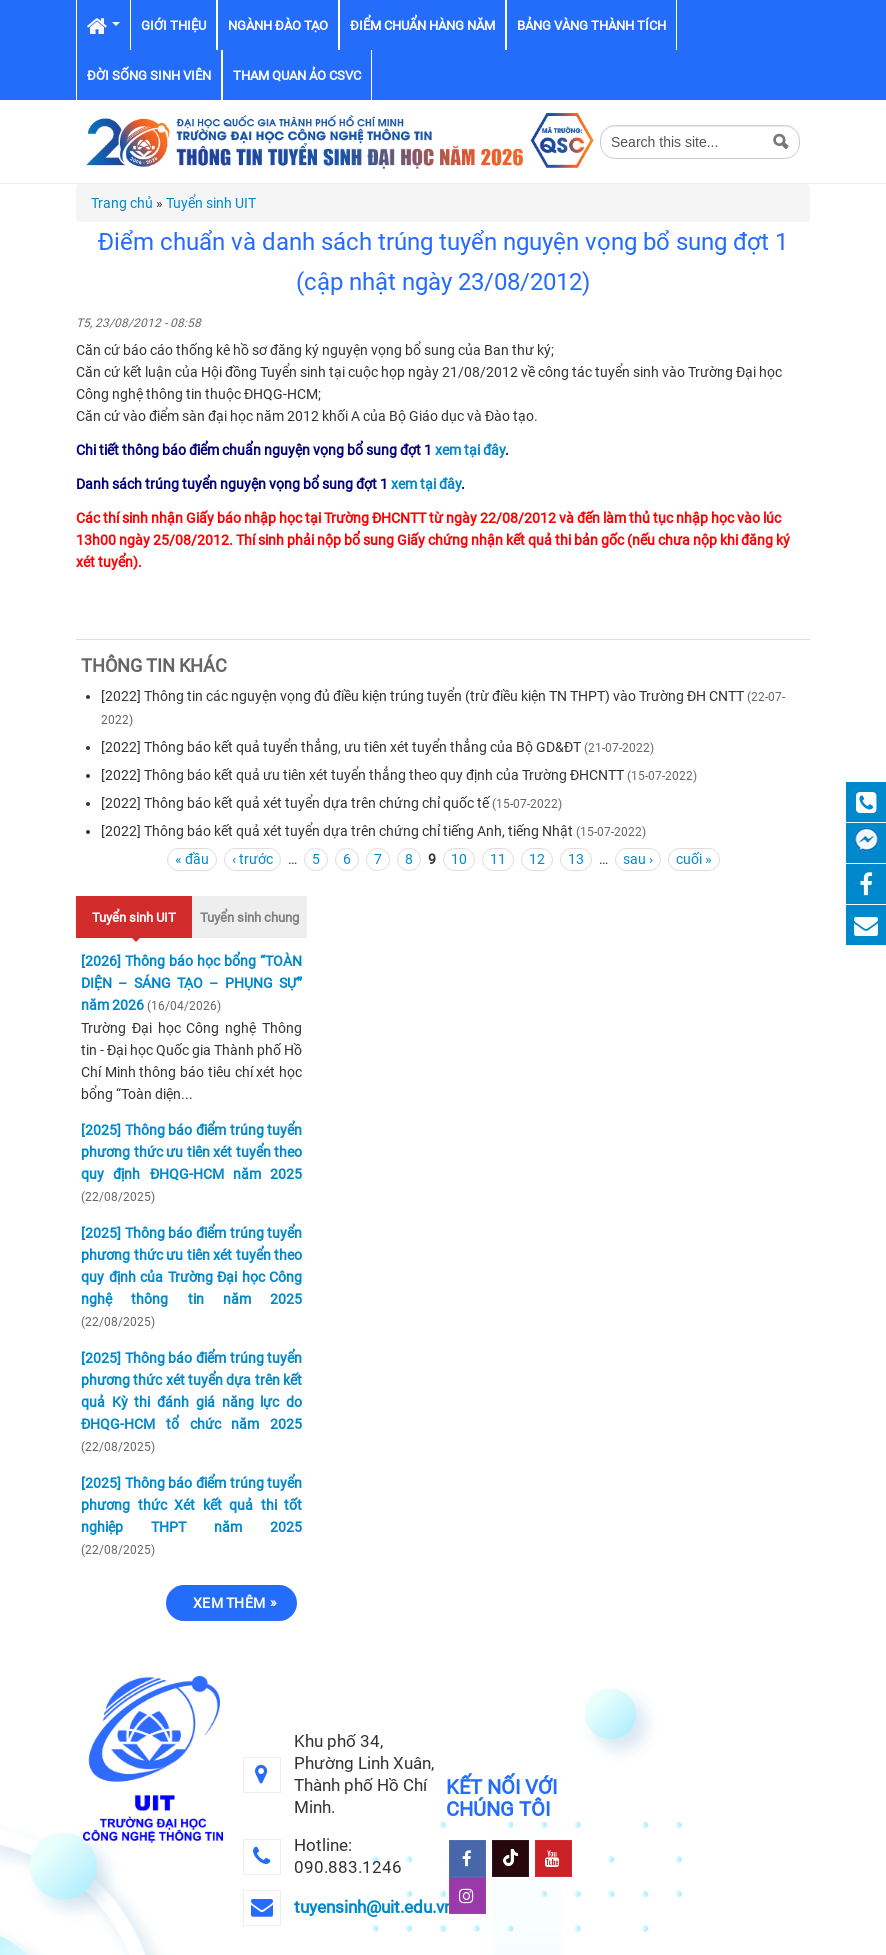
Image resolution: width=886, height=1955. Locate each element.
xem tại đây (470, 450)
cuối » (694, 859)
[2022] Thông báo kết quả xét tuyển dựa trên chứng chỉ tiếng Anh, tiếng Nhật (337, 831)
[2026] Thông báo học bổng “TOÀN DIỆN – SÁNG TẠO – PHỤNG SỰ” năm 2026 (191, 983)
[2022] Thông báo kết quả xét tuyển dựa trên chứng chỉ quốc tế (295, 803)
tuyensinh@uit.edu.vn (373, 1907)
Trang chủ (122, 203)
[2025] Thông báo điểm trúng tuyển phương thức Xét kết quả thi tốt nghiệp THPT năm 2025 (191, 1505)
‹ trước (252, 859)
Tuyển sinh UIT (211, 203)
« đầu (192, 859)
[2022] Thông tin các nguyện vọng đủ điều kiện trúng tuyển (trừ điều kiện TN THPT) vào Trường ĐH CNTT (422, 696)
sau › (638, 859)
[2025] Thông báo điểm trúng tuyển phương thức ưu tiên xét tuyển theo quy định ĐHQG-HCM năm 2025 (191, 1152)
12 (537, 859)
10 (459, 859)
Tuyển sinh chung (249, 917)
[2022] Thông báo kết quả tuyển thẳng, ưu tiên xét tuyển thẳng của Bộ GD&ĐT (341, 747)
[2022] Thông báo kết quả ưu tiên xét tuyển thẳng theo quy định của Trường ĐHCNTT (362, 775)
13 (576, 859)
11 (498, 859)
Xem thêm (229, 1603)
